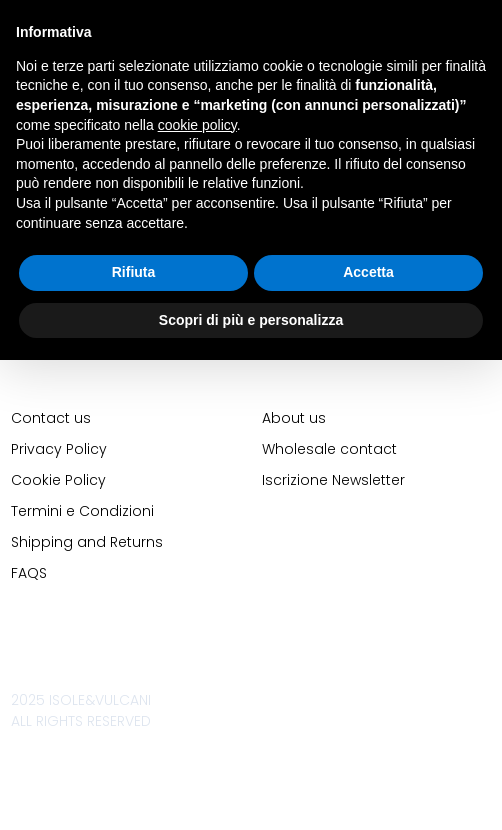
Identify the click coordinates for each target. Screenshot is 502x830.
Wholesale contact (329, 449)
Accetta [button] (368, 272)
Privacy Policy (59, 449)
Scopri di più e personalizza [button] (251, 320)
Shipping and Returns (87, 542)
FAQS (29, 573)
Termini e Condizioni (82, 511)
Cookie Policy (58, 480)
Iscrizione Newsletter (333, 480)
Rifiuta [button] (134, 272)
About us (294, 418)
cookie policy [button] (197, 125)
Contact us (51, 418)
